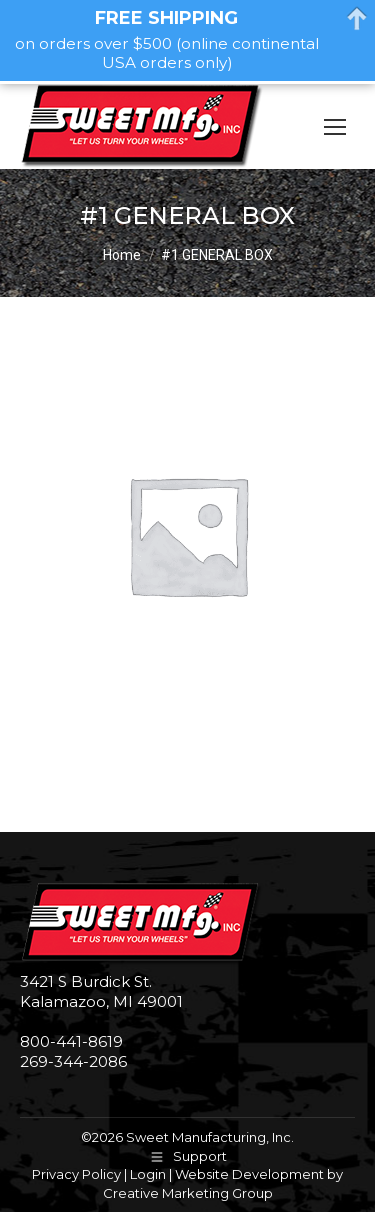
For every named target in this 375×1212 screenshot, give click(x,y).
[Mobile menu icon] (335, 127)
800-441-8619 (71, 1041)
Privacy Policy (76, 1174)
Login (148, 1174)
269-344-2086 (73, 1061)
